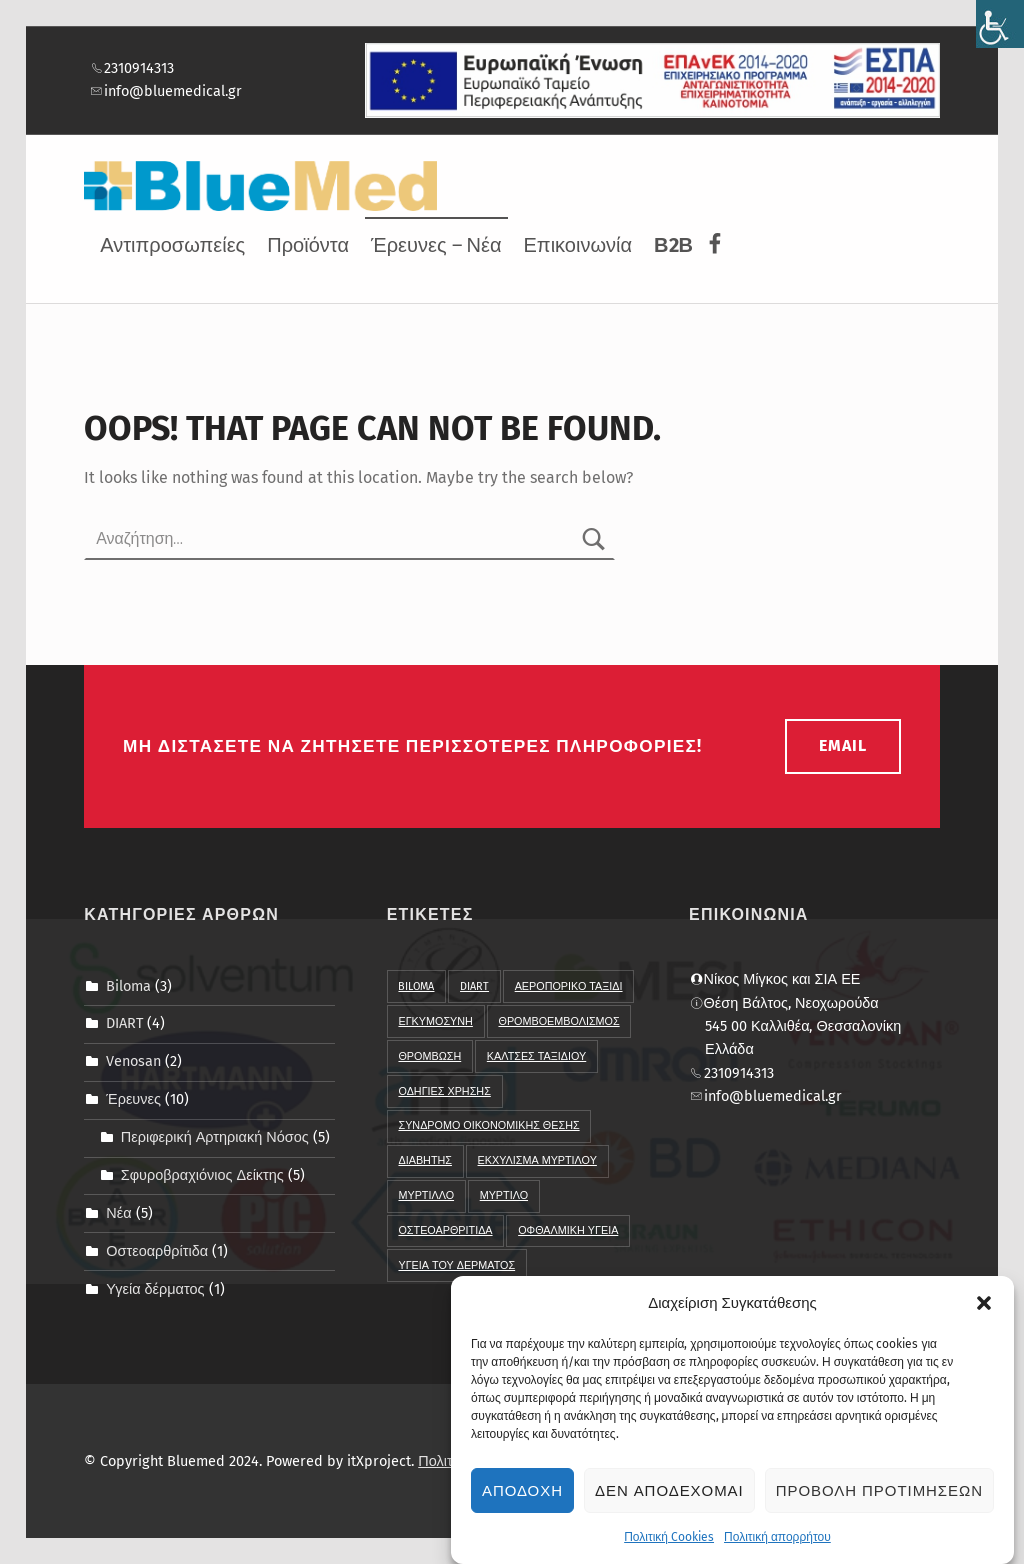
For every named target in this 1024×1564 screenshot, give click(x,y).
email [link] (843, 745)
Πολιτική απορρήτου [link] (777, 1545)
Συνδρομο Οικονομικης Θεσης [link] (488, 1125)
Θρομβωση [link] (429, 1056)
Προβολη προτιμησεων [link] (879, 1499)
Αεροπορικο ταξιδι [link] (569, 986)
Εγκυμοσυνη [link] (435, 1021)
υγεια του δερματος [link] (456, 1265)
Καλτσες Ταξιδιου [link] (536, 1056)
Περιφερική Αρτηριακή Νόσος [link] (215, 1137)
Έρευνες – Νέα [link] (436, 245)
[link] (1000, 24)
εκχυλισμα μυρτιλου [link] (537, 1160)
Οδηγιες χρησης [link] (444, 1091)
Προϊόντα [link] (308, 245)
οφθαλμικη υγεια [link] (568, 1230)
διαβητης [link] (424, 1160)
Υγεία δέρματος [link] (155, 1289)
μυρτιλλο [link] (426, 1195)
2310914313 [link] (132, 68)
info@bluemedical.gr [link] (166, 91)
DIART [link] (124, 1023)
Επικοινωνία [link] (578, 245)
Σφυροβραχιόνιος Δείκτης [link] (202, 1175)
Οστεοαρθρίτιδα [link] (157, 1251)
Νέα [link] (118, 1213)
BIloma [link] (416, 986)
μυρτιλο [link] (504, 1195)
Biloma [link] (128, 985)
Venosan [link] (133, 1061)
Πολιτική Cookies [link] (669, 1545)
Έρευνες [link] (133, 1099)
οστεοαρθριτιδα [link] (445, 1230)
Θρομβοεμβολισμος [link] (558, 1021)
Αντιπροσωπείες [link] (172, 245)
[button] (984, 1311)
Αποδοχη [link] (522, 1499)
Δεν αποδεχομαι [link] (669, 1499)
